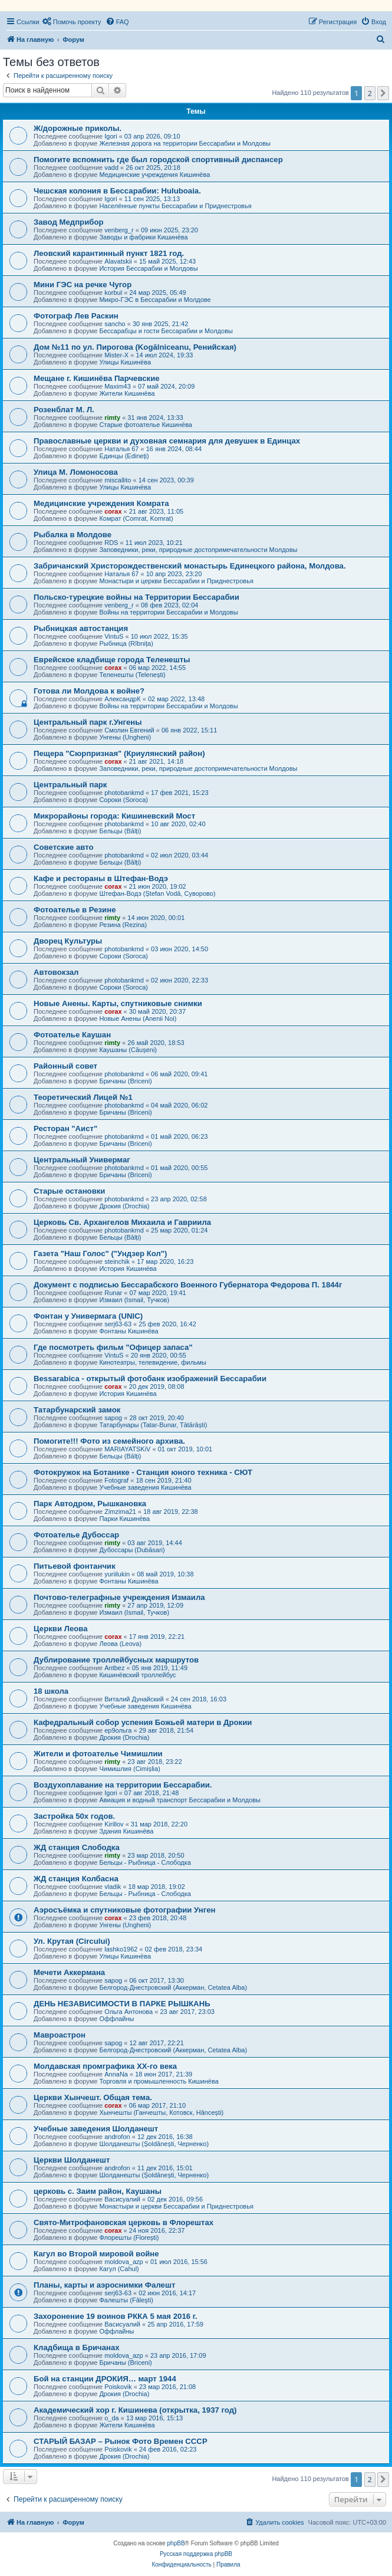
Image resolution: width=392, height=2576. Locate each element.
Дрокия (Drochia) (124, 1206)
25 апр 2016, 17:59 (175, 2324)
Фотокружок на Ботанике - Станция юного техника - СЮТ (143, 1472)
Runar (113, 1292)
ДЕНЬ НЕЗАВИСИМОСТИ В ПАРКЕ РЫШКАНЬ (122, 2003)
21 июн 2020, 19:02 (157, 886)
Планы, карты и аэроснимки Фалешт (104, 2285)
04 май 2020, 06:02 (179, 1105)
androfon (117, 2136)
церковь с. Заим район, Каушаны (98, 2191)
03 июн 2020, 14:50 (179, 948)
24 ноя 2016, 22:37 (157, 2230)
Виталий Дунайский (133, 1699)
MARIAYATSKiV (127, 1449)
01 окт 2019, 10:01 (185, 1449)
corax (112, 511)
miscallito (117, 480)
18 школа (51, 1691)
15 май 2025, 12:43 (167, 261)
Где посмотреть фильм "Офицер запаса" (113, 1347)
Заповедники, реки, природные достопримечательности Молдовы (198, 549)
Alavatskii (117, 261)
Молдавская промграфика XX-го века (105, 2066)
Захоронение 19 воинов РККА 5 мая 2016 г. (115, 2316)
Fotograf (116, 1480)
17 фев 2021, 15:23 (179, 792)
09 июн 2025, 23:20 (169, 230)
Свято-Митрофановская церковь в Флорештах (123, 2222)
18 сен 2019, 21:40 (163, 1480)
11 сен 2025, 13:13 (152, 198)
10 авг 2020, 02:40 (178, 823)
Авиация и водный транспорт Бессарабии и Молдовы (180, 1799)
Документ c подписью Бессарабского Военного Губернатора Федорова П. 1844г (188, 1284)
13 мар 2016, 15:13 (154, 2417)
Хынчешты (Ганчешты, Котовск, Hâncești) (161, 2112)
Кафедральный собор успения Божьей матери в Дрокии (143, 1722)
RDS (111, 542)
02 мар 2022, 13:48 (176, 698)
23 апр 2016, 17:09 (178, 2355)
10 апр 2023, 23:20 (174, 573)
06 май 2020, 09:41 (179, 1073)
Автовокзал (56, 972)
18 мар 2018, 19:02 (157, 1886)
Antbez (114, 1667)
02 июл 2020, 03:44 (179, 855)
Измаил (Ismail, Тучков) (134, 1299)
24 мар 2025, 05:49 (157, 292)
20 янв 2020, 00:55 (158, 1355)
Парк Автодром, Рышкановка (90, 1503)
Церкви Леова (61, 1628)
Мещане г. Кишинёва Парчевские (97, 378)
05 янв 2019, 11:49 (159, 1667)
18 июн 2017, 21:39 (163, 2074)
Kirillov (113, 1824)
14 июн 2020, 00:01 (156, 917)
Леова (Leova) (120, 1643)
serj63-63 (117, 1324)
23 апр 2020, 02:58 (179, 1198)
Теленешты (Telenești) (132, 674)
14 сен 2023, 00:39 (166, 480)
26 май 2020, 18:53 (155, 1042)
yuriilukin (117, 1574)
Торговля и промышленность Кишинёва (158, 2081)
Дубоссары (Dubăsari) (131, 1549)
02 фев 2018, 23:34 (173, 1949)
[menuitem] (71, 22)
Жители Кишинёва (126, 393)
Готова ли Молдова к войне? (89, 690)
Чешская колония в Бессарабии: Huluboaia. (117, 190)
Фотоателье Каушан (72, 1034)
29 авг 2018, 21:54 (166, 1730)
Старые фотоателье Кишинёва (145, 424)
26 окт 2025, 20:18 (153, 167)
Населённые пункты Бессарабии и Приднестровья (175, 205)
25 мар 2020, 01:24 (179, 1230)
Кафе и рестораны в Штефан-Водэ (101, 878)
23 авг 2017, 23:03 (187, 2011)
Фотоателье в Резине (75, 909)
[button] (383, 93)
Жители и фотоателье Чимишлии (98, 1753)
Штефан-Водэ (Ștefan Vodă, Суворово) (157, 893)
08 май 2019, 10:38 (165, 1574)
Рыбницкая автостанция (81, 628)
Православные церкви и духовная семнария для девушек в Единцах (167, 440)
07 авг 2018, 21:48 (151, 1792)
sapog (113, 1417)
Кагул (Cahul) (119, 2268)
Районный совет (65, 1066)
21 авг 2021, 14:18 (156, 761)
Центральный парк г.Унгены (88, 722)
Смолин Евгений (129, 730)
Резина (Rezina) (123, 924)
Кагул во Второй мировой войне (96, 2253)
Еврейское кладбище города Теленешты (112, 659)
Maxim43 (117, 386)
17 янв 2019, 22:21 (157, 1636)
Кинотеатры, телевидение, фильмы (152, 1362)
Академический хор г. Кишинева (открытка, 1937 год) (135, 2410)
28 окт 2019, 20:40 (156, 1417)
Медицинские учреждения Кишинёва (154, 174)
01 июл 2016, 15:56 (178, 2261)
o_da (111, 2417)
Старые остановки (69, 1191)
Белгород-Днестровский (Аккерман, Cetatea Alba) (173, 1987)
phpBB (176, 2543)
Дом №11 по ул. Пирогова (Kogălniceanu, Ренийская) (135, 347)
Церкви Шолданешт (72, 2160)
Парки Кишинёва (124, 1518)
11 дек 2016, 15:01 (165, 2167)
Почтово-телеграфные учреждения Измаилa (119, 1597)
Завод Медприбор (69, 222)
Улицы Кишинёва (125, 362)
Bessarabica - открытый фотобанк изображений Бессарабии (150, 1378)
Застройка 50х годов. (74, 1816)
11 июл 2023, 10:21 (154, 542)
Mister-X (116, 355)
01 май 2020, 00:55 (179, 1167)
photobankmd (124, 792)
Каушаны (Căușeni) (128, 1049)
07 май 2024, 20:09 (166, 386)
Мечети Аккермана (69, 1972)
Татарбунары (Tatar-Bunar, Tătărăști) (153, 1424)
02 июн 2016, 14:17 (167, 2292)
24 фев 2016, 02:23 (167, 2449)
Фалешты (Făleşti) (126, 2300)
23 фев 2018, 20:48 (157, 1917)
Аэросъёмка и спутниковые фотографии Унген (125, 1909)
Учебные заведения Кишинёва (145, 1487)
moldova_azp (123, 2261)
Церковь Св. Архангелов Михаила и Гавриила (122, 1222)
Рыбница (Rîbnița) (126, 643)
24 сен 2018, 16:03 (198, 1699)
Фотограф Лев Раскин (76, 315)
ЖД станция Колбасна (76, 1878)
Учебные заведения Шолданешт (96, 2128)
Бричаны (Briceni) (125, 1081)
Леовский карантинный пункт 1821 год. (109, 253)
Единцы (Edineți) (124, 455)
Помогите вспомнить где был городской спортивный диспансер (158, 159)
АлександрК (122, 698)
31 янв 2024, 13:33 (155, 417)
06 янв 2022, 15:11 (189, 730)
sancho (114, 323)
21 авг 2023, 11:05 (156, 511)
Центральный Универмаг (82, 1159)
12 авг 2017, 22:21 (156, 2042)
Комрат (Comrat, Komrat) (136, 518)
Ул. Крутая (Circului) (72, 1941)
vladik (112, 1886)
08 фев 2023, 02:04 (169, 605)
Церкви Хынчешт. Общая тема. (93, 2097)
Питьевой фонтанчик (75, 1566)
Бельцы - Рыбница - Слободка (144, 1862)
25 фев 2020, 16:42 (167, 1324)
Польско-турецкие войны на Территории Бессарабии (136, 597)
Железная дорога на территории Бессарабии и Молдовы (185, 143)
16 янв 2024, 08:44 (174, 448)
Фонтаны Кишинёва (128, 1331)
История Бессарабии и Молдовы (148, 268)
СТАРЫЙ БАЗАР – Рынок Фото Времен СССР (120, 2441)
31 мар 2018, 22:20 (159, 1824)
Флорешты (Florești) (129, 2237)
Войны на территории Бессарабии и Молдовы (168, 612)
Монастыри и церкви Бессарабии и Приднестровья (176, 580)
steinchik (117, 1261)
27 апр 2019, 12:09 (155, 1605)
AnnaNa (116, 2074)
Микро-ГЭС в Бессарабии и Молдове (154, 299)
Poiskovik (117, 2386)
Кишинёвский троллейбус (137, 1674)
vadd (111, 167)
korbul (113, 292)
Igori (110, 136)
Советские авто (64, 847)
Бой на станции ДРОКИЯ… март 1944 (105, 2378)
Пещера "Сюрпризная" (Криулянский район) (119, 753)
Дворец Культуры (68, 941)
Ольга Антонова (128, 2011)
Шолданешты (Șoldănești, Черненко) (154, 2143)
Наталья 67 (121, 448)
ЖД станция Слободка (77, 1847)
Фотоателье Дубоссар (76, 1534)
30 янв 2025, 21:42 (160, 323)
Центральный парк (70, 784)
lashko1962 (120, 1949)
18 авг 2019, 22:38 (170, 1511)
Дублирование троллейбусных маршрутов (116, 1659)
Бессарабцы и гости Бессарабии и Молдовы (165, 330)
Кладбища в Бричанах (77, 2347)
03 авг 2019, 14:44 (154, 1542)
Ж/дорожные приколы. (77, 128)
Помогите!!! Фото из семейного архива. (109, 1441)
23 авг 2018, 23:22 (154, 1761)
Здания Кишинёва (126, 1831)
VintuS (113, 636)
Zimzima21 (120, 1511)
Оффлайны (116, 2018)
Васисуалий (122, 2199)
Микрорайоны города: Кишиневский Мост (114, 815)
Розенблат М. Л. (64, 409)
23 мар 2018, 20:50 (155, 1855)
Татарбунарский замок (77, 1409)
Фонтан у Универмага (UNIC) (88, 1316)
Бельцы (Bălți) (120, 830)
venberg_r (119, 230)
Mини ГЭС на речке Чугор (82, 284)
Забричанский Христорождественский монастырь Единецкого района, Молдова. (190, 565)
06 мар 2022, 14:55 (157, 667)
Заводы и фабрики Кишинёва (143, 237)
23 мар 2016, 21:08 (167, 2386)
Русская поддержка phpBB (196, 2554)
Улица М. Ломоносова (76, 472)
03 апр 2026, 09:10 (152, 136)
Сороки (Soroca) (123, 799)
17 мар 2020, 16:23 (165, 1261)
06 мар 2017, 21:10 (157, 2105)
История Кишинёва (127, 1268)
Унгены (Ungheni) (125, 737)
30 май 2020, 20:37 (157, 1011)
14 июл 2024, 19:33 (164, 355)
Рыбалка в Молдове (72, 534)
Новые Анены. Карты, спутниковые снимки (118, 1003)
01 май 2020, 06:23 (179, 1136)
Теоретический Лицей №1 (83, 1097)
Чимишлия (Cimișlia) (129, 1768)
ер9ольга (117, 1730)
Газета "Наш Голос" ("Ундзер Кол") (100, 1253)
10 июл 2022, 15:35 (159, 636)
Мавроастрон (59, 2034)
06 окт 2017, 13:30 (156, 1980)
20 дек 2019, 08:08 (157, 1386)
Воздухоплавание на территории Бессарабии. (123, 1784)
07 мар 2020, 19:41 (157, 1292)
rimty (112, 417)
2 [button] (370, 93)
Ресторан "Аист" (65, 1128)
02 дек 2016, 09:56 (175, 2199)
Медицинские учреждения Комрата (101, 503)
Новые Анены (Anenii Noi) (137, 1018)
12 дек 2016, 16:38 (165, 2136)
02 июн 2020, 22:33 (179, 980)
